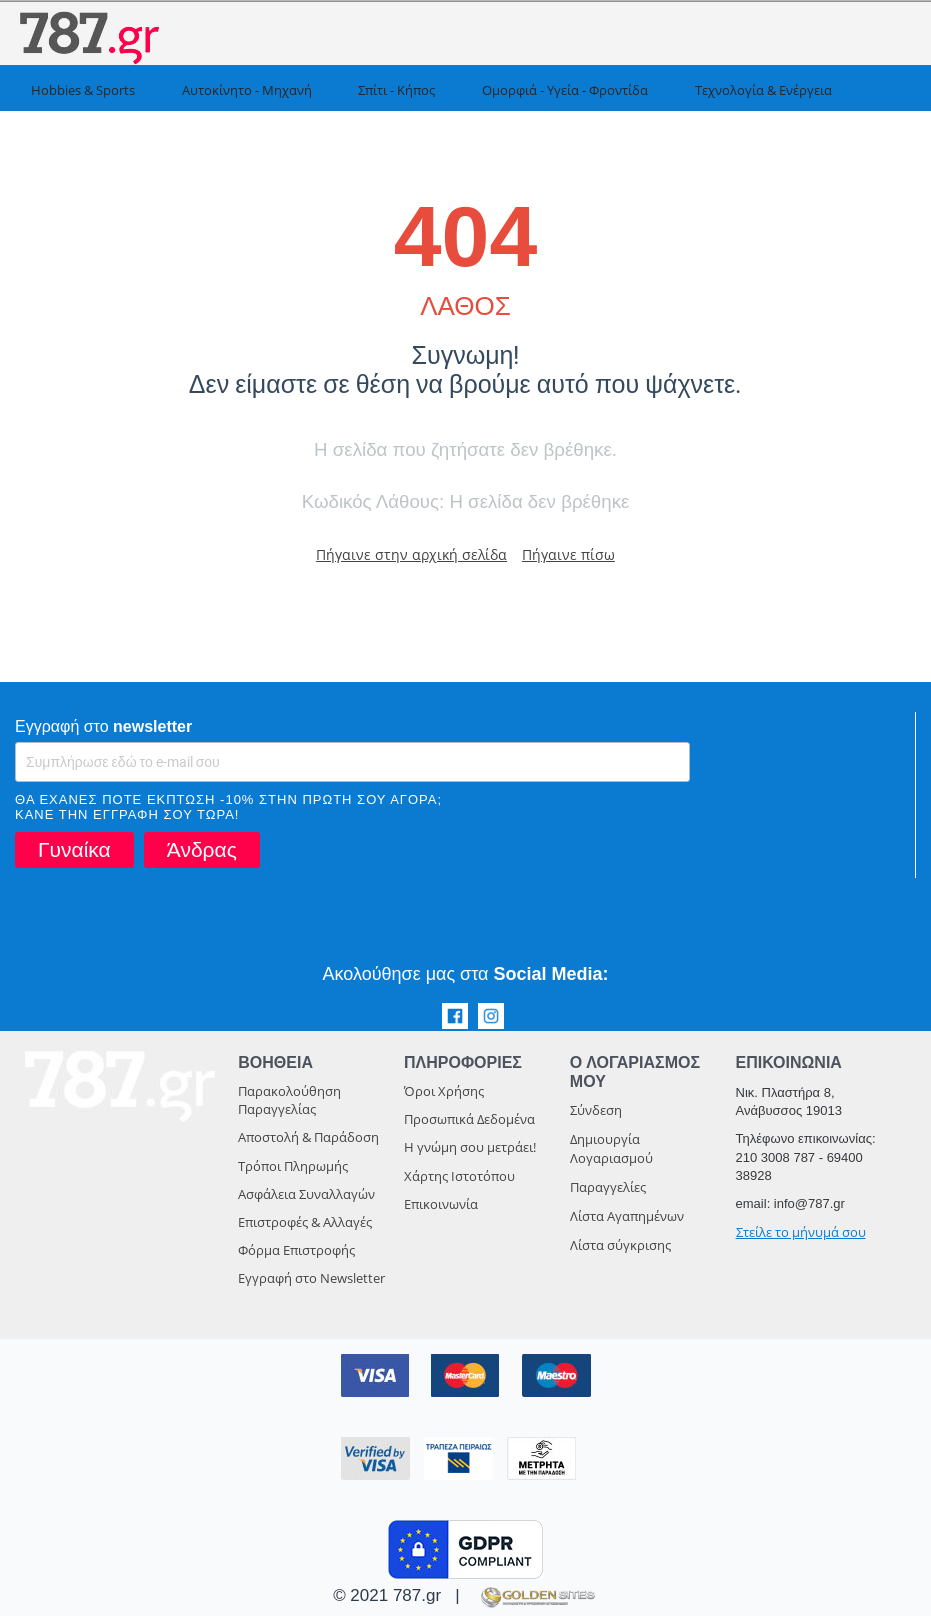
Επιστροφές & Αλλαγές (305, 1226)
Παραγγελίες (608, 1191)
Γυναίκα (74, 853)
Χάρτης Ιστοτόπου (459, 1180)
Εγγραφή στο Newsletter (311, 1282)
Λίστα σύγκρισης (620, 1249)
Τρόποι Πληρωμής (293, 1170)
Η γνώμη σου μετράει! (470, 1151)
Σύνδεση (596, 1114)
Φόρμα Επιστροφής (296, 1254)
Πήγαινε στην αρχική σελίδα (404, 556)
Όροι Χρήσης (444, 1095)
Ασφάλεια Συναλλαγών (306, 1198)
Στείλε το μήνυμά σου (801, 1236)
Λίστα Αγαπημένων (627, 1220)
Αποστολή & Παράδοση (308, 1141)
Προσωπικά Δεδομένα (469, 1123)
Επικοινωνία (441, 1208)
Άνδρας (202, 853)
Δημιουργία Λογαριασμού (611, 1152)
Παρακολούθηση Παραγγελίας (289, 1104)
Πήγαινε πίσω (583, 556)
